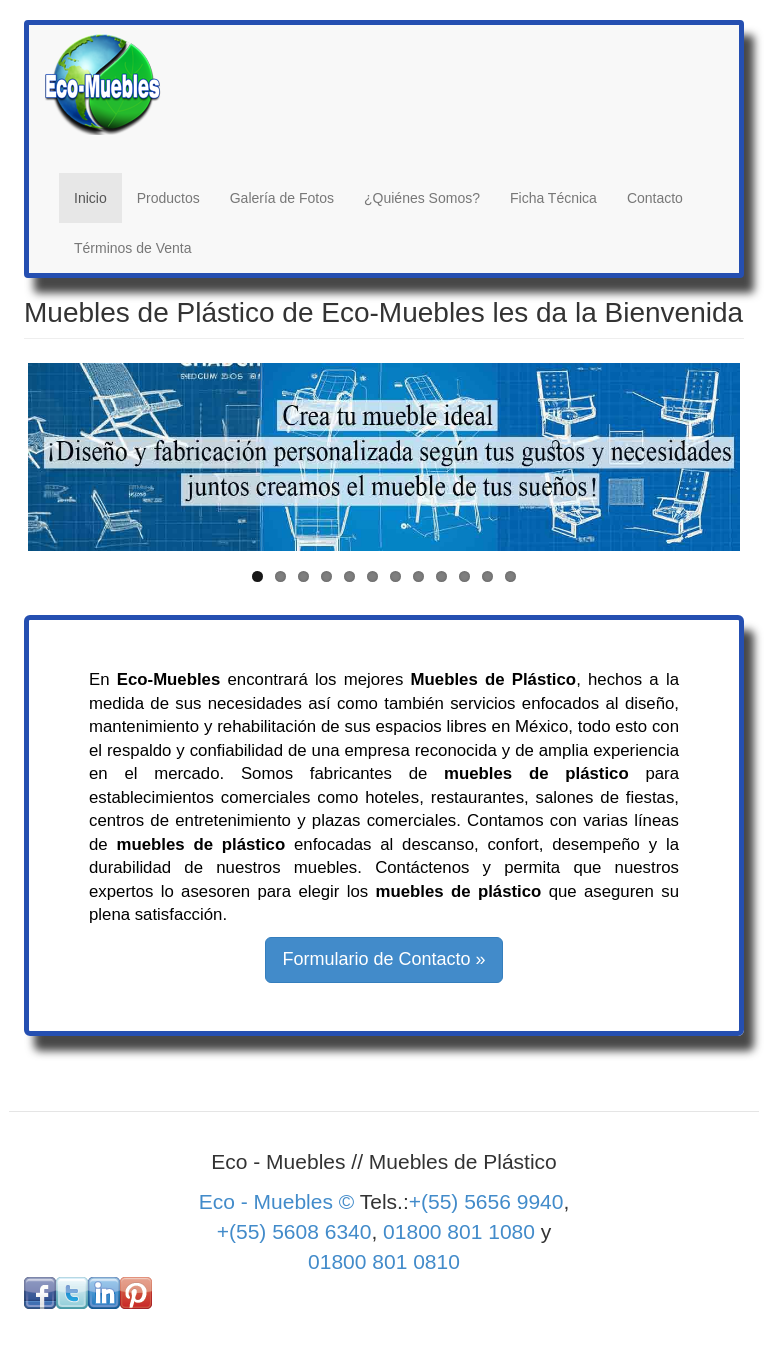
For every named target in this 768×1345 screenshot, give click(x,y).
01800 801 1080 (459, 1231)
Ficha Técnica (553, 198)
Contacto (655, 198)
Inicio (90, 198)
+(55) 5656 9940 (486, 1201)
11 (487, 576)
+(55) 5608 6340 (294, 1231)
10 (464, 576)
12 (510, 576)
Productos (168, 198)
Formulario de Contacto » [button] (383, 959)
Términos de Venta (133, 248)
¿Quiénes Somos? (422, 198)
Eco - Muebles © (279, 1201)
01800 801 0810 (384, 1261)
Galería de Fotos (282, 198)
